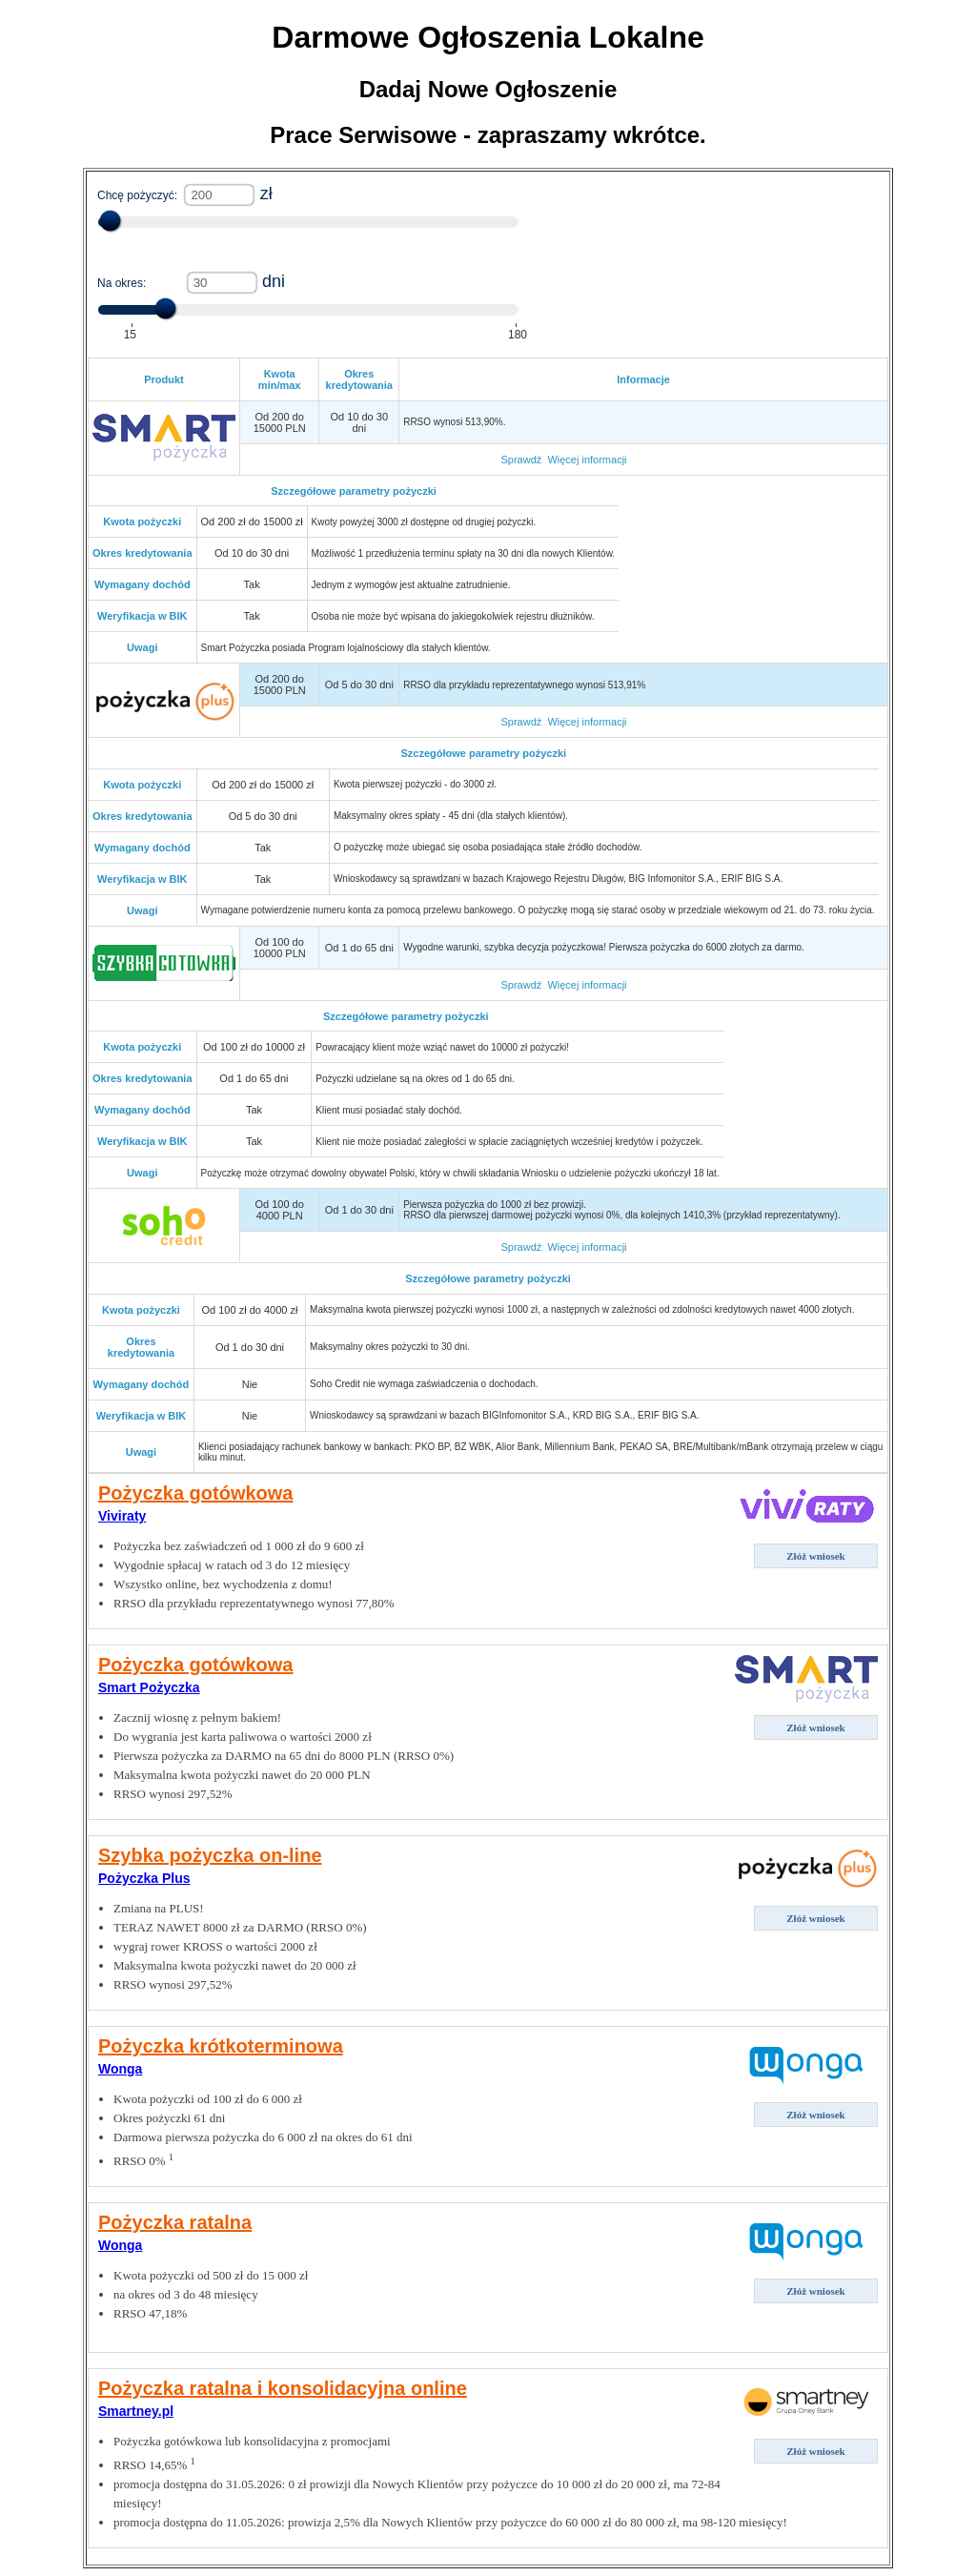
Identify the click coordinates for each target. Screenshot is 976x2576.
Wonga (120, 2068)
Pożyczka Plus (144, 1878)
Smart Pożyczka (149, 1687)
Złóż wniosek (815, 1556)
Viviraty (122, 1515)
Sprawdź (520, 459)
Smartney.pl (135, 2411)
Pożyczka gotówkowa (196, 1492)
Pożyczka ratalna (175, 2222)
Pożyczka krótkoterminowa (220, 2045)
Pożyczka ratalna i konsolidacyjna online (282, 2388)
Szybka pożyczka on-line (210, 1855)
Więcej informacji (586, 459)
